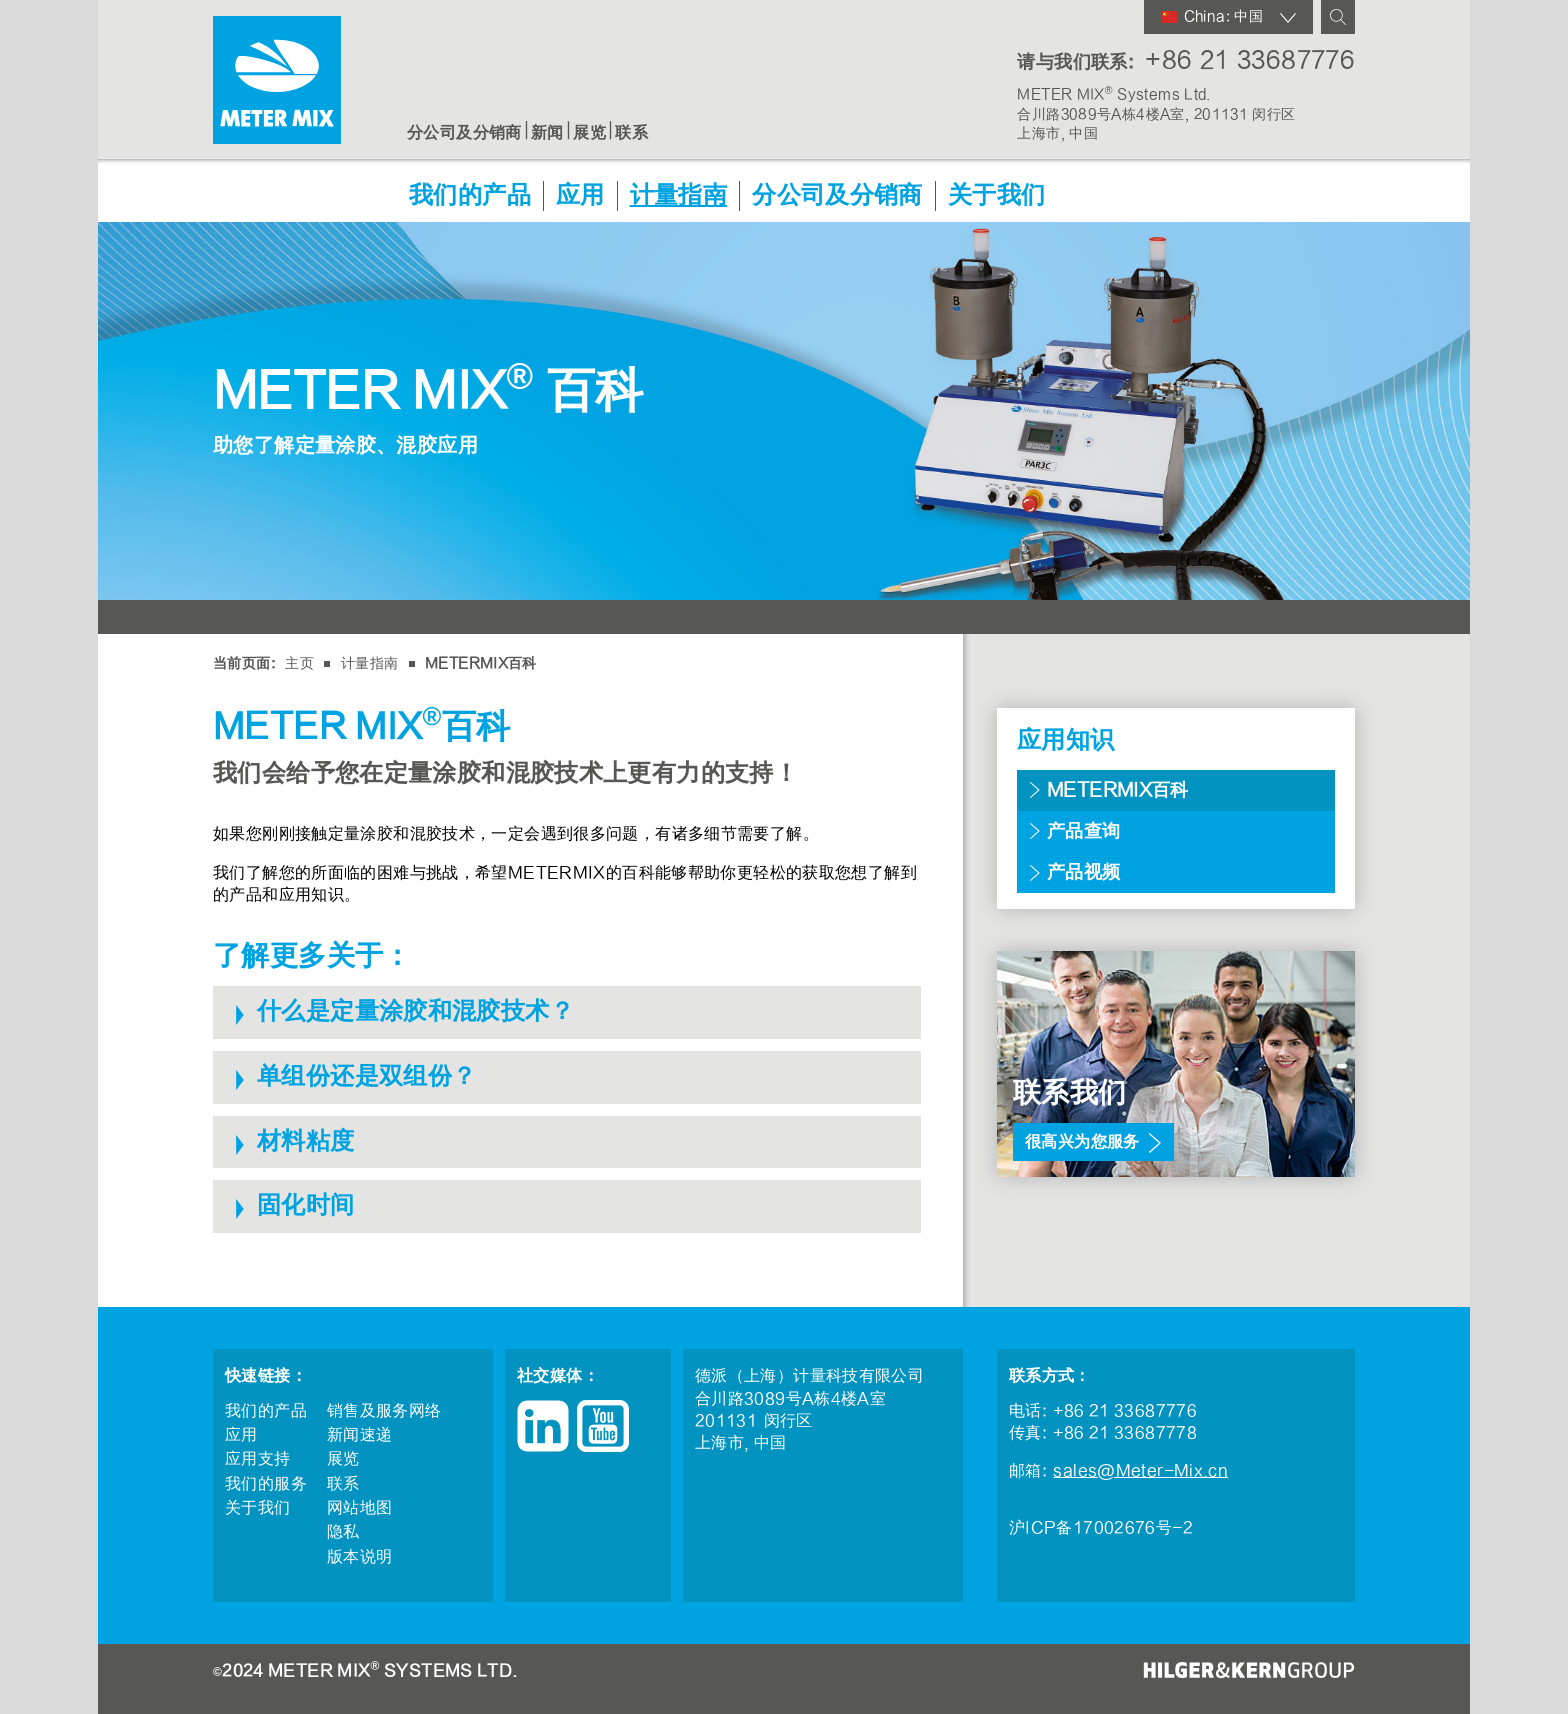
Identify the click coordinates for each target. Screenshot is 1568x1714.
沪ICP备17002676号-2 (1101, 1528)
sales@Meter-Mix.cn (1140, 1471)
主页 (299, 663)
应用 (580, 196)
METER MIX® (277, 80)
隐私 (343, 1532)
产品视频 (1084, 872)
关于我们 (997, 196)
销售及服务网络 (384, 1411)
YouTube (603, 1426)
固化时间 (306, 1205)
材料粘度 (306, 1141)
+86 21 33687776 (1250, 60)
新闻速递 (360, 1435)
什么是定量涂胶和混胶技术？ (415, 1011)
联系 (631, 133)
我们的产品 (470, 196)
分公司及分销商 (464, 133)
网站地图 (360, 1508)
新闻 (547, 133)
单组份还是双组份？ (366, 1076)
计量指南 (679, 196)
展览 (589, 133)
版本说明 (360, 1557)
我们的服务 (266, 1484)
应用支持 (258, 1459)
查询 (1338, 17)
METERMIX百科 (481, 663)
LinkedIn (543, 1426)
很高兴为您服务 (1082, 1142)
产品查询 (1084, 831)
